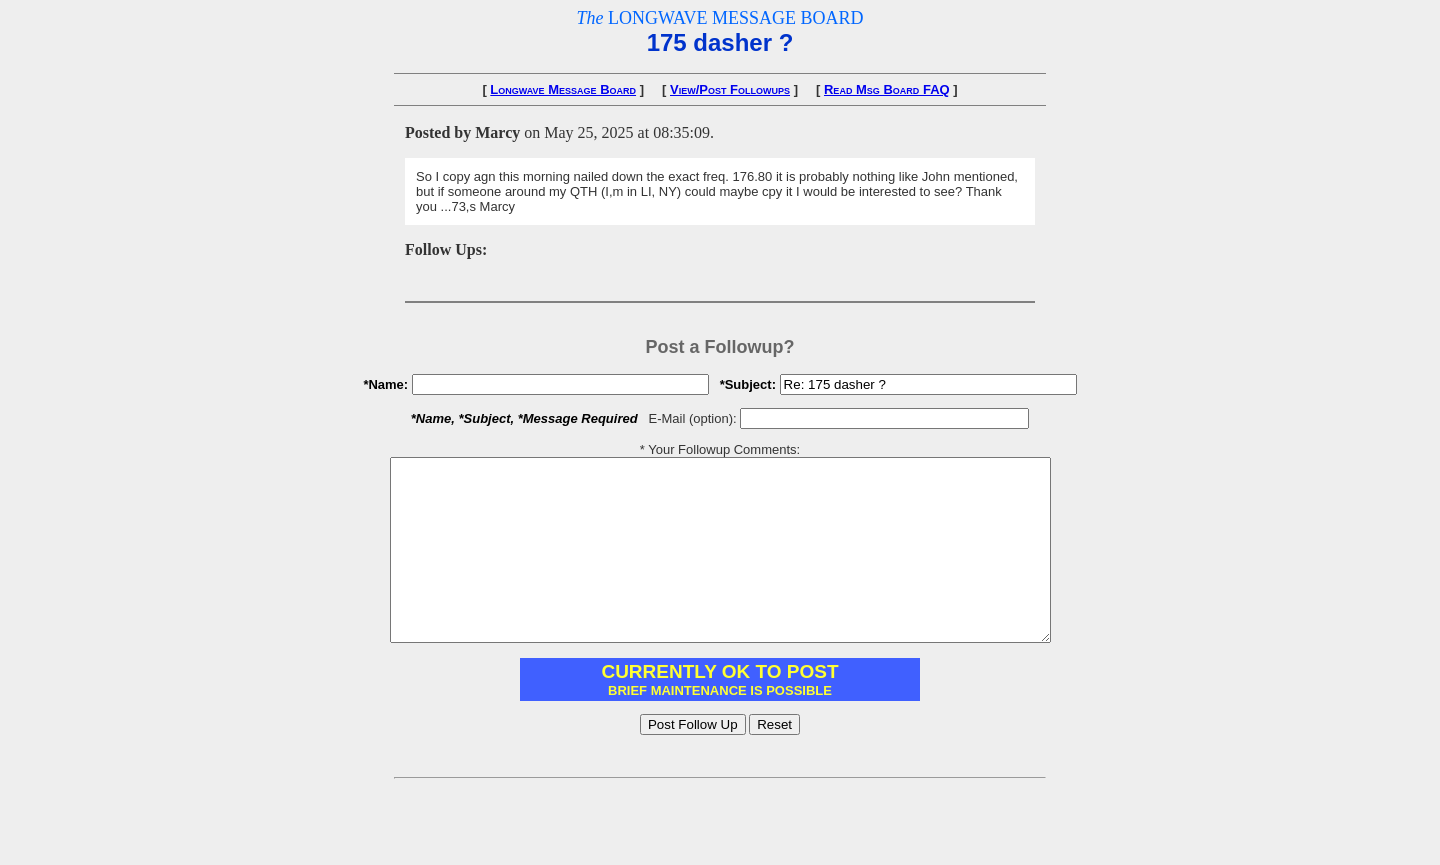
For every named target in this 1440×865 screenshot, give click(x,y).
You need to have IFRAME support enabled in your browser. (720, 715)
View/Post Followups (730, 89)
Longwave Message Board (563, 89)
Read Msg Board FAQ (887, 89)
